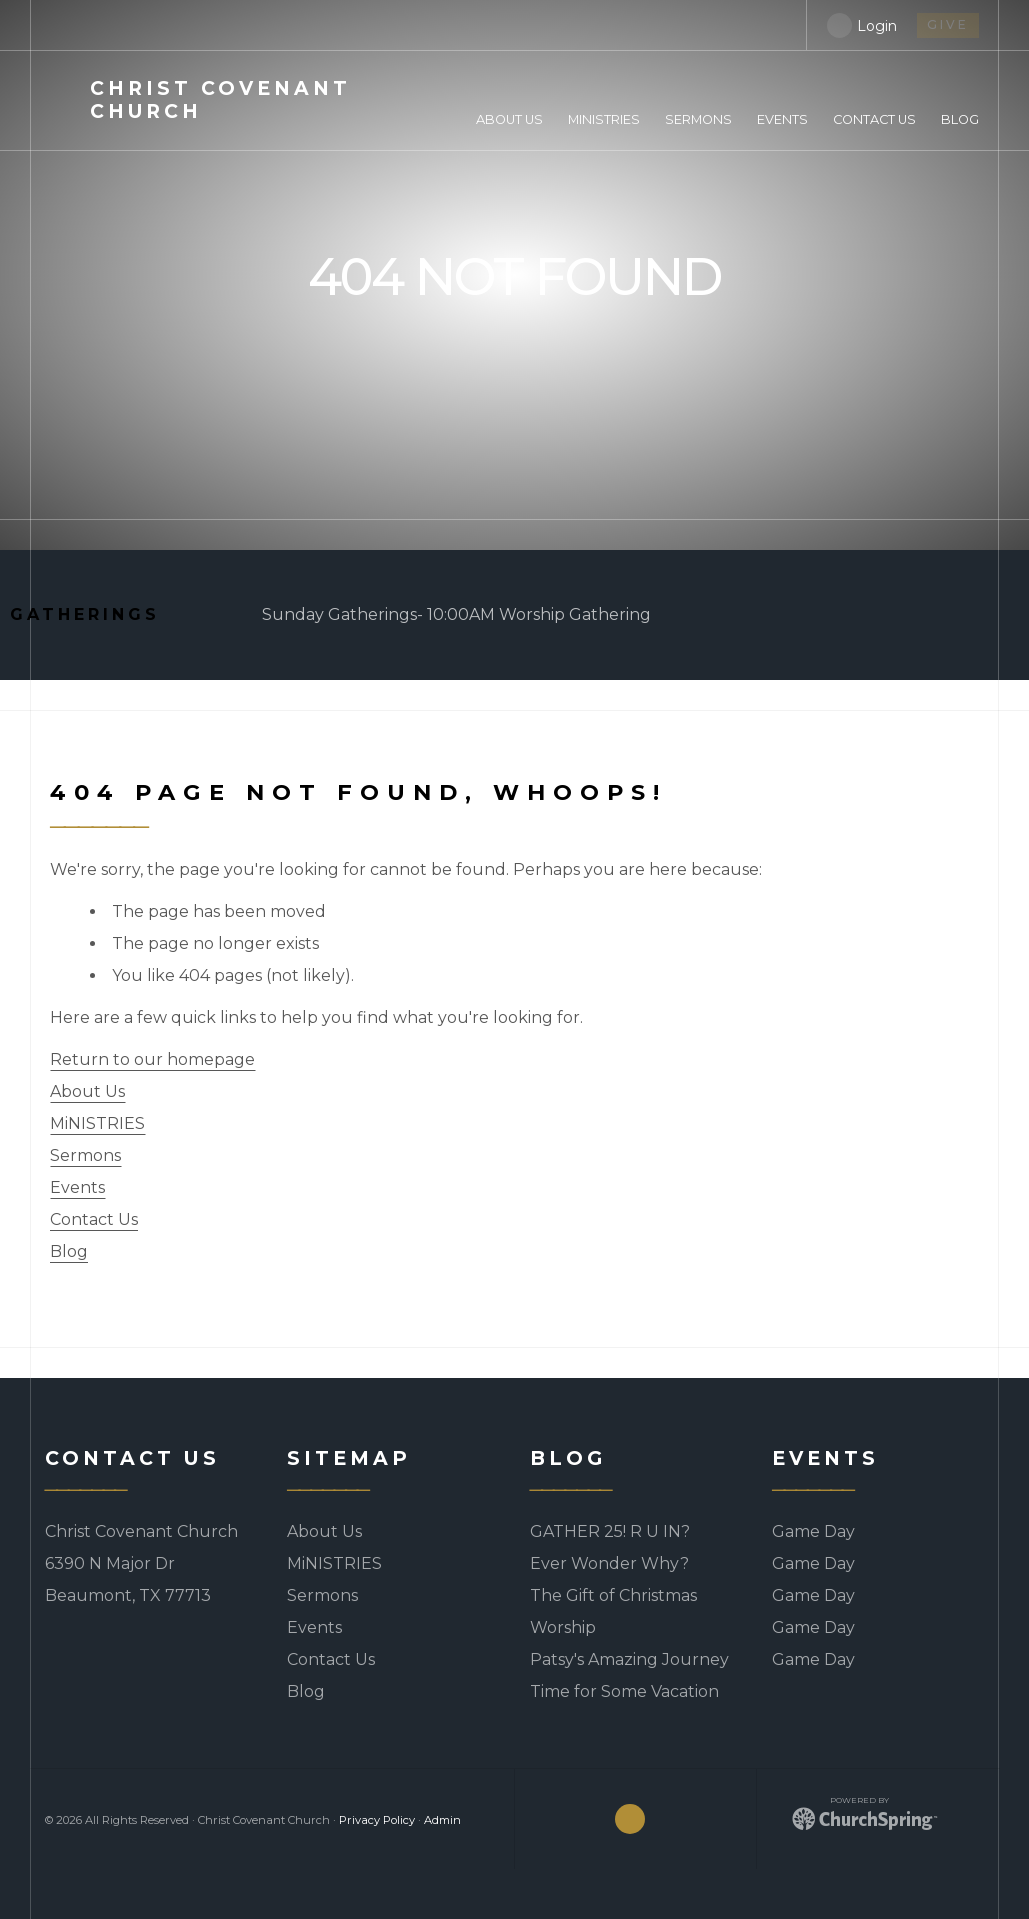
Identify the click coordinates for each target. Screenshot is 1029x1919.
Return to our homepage (152, 1059)
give (948, 24)
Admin (442, 1820)
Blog (69, 1251)
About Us (87, 1091)
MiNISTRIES (97, 1123)
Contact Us (94, 1219)
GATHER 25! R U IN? (610, 1531)
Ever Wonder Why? (609, 1563)
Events (77, 1187)
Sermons (85, 1155)
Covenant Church (220, 100)
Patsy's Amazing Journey (629, 1659)
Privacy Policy (377, 1820)
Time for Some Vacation (624, 1691)
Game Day (813, 1531)
